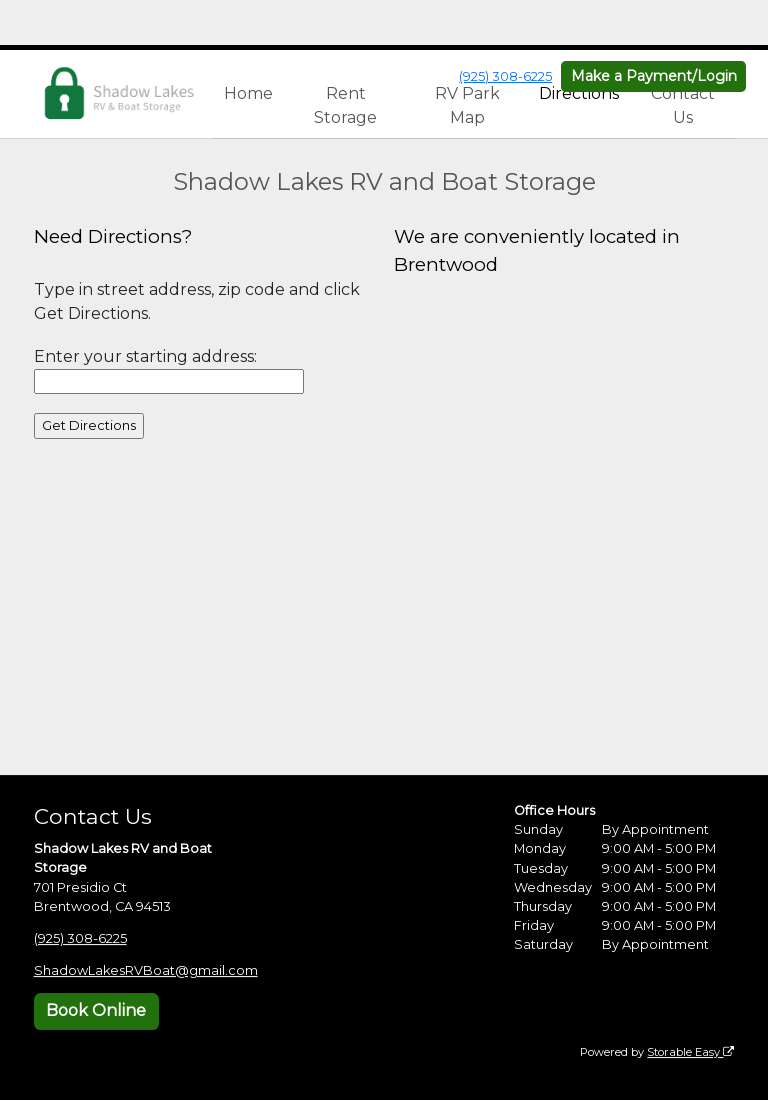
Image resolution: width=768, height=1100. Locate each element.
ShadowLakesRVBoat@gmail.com (146, 970)
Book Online (96, 1010)
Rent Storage (345, 105)
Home (248, 93)
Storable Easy (690, 1052)
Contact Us (683, 105)
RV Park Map (467, 105)
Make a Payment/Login (654, 76)
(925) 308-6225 (505, 76)
